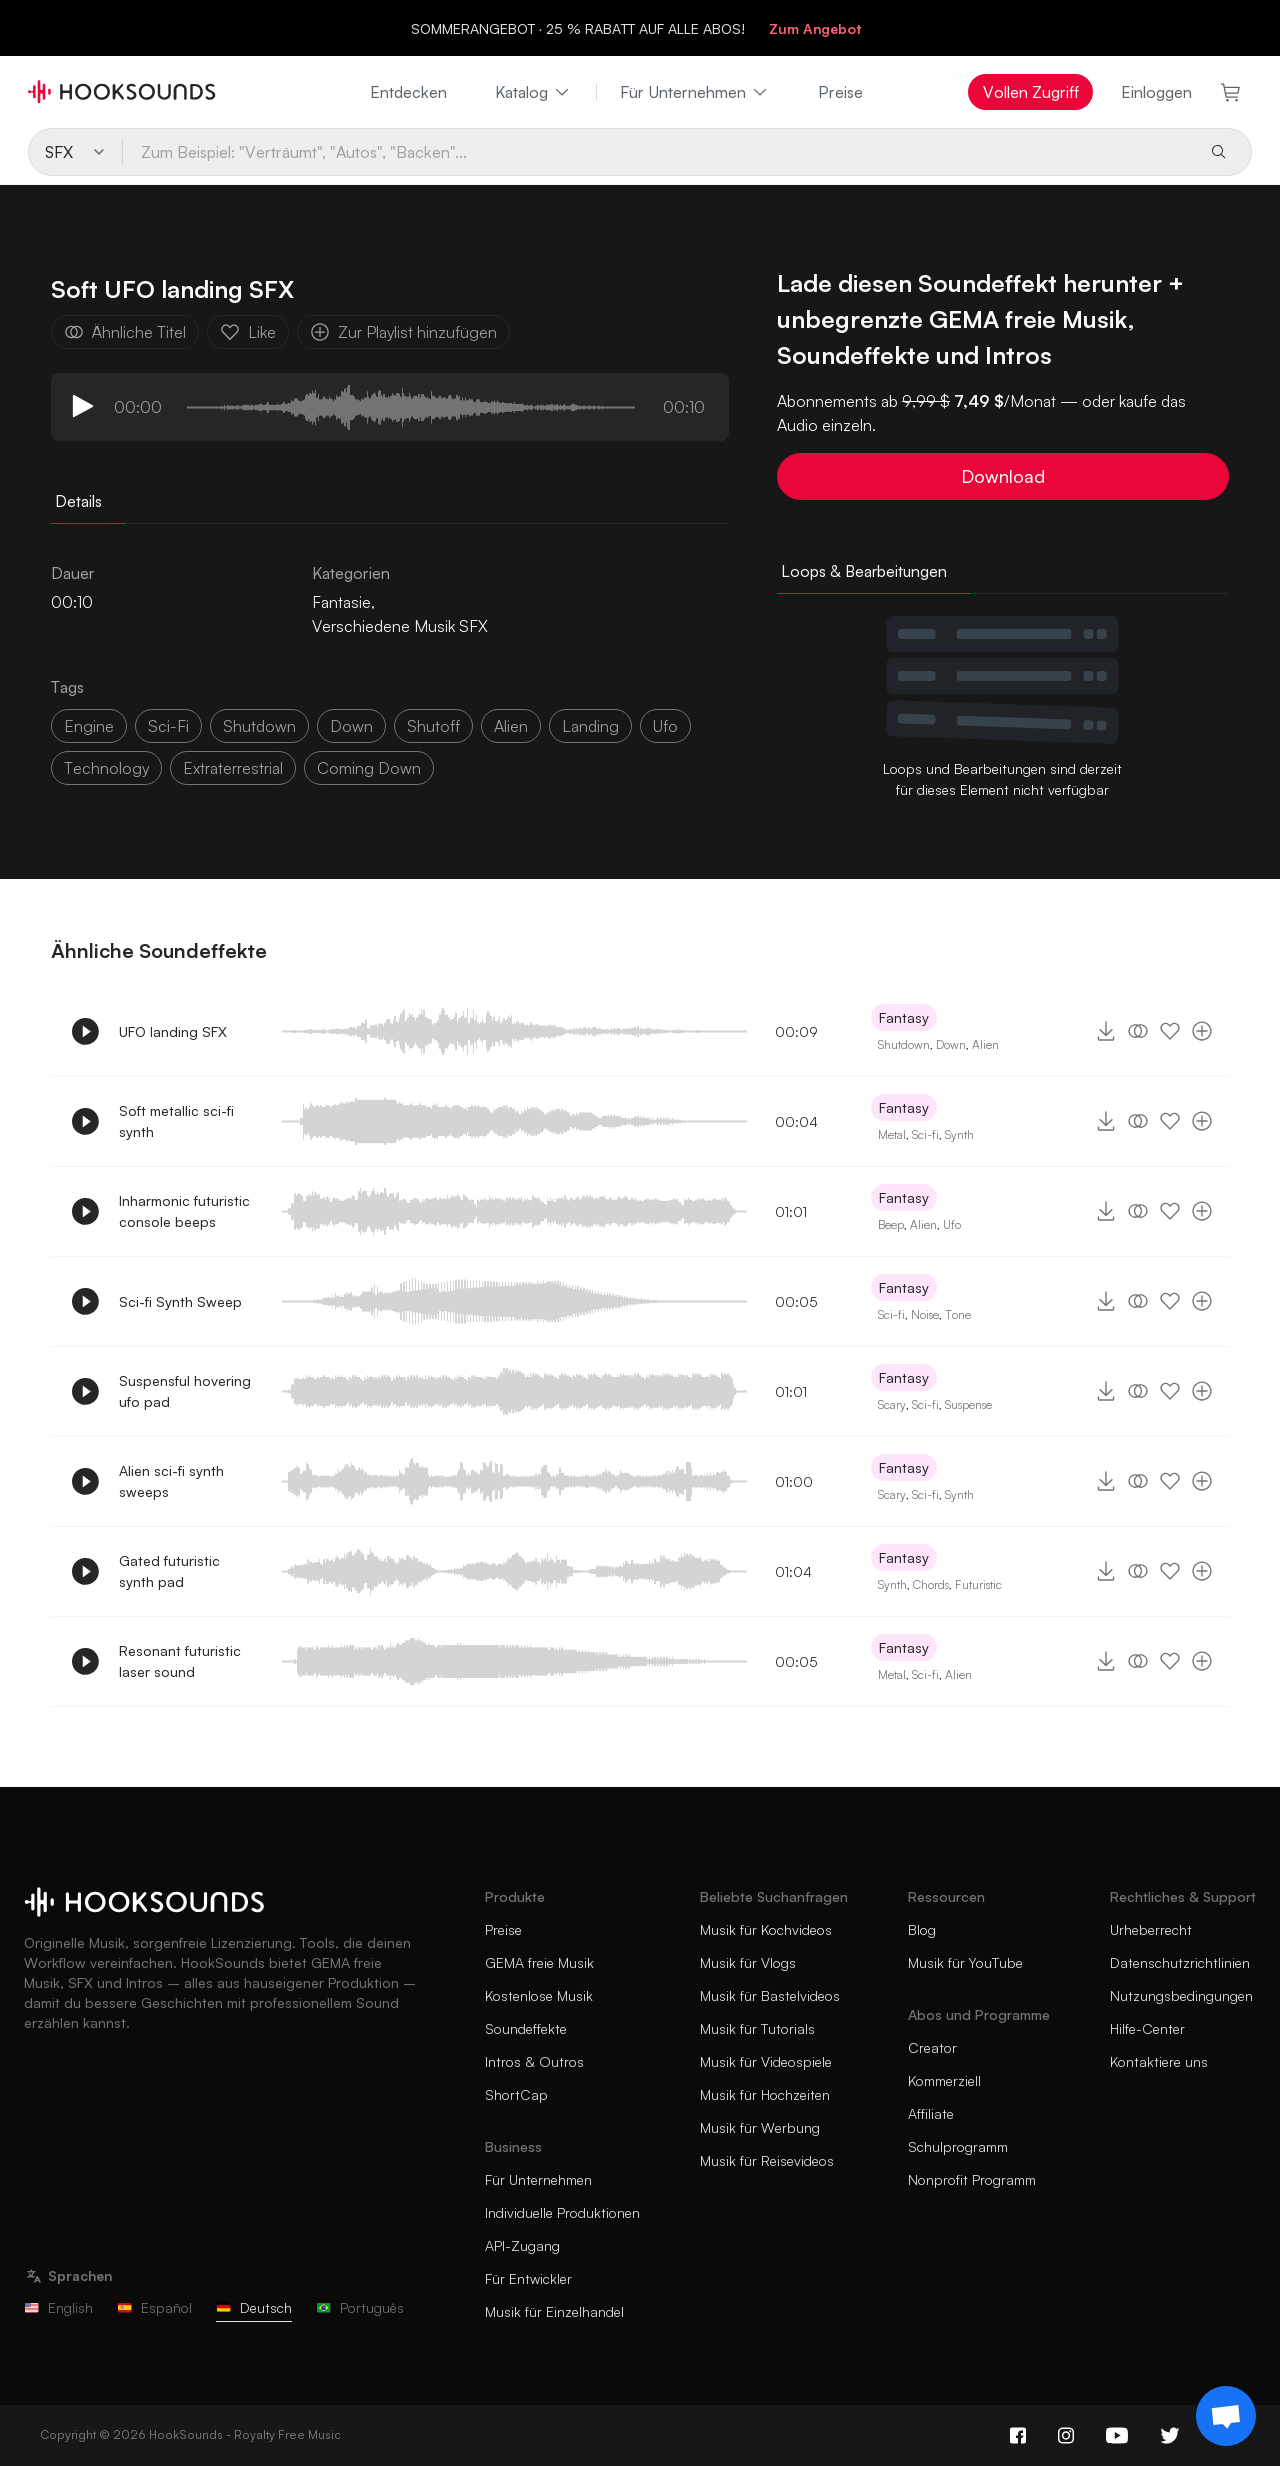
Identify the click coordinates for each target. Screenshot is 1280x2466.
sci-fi (168, 726)
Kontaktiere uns (1159, 2061)
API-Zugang (522, 2245)
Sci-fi (925, 1134)
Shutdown (904, 1044)
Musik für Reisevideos (767, 2160)
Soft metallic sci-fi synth (176, 1121)
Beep (891, 1224)
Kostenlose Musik (539, 1995)
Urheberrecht (1151, 1929)
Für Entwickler (528, 2278)
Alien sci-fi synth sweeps (171, 1481)
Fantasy (904, 1017)
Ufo (952, 1224)
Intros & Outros (534, 2061)
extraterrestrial (233, 768)
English (58, 2307)
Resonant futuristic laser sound (180, 1661)
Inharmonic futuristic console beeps (184, 1211)
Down (951, 1044)
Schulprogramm (958, 2146)
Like (248, 332)
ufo (665, 726)
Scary (892, 1404)
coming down (369, 768)
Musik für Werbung (760, 2127)
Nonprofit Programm (972, 2179)
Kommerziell (944, 2080)
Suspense (968, 1404)
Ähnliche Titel (125, 332)
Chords (931, 1584)
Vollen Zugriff (1031, 92)
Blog (922, 1929)
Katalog (533, 92)
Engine (89, 726)
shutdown (259, 726)
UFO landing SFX (173, 1031)
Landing (590, 726)
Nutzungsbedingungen (1181, 1995)
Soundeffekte (526, 2028)
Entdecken (408, 92)
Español (154, 2307)
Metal (892, 1134)
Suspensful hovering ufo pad (185, 1391)
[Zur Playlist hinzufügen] (1202, 1031)
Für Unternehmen (695, 92)
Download (1003, 476)
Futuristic (978, 1584)
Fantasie (341, 602)
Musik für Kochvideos (766, 1929)
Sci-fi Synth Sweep (180, 1301)
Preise (840, 92)
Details (78, 501)
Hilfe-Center (1147, 2028)
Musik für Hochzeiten (765, 2094)
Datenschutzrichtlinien (1180, 1962)
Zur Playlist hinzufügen (403, 332)
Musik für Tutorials (757, 2028)
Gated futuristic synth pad (169, 1571)
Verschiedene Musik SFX (400, 626)
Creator (932, 2047)
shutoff (433, 726)
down (351, 726)
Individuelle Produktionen (562, 2212)
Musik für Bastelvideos (770, 1995)
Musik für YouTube (965, 1962)
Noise (925, 1314)
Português (360, 2307)
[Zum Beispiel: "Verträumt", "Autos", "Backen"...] (658, 152)
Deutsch (254, 2307)
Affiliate (931, 2113)
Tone (958, 1314)
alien (511, 726)
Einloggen (1156, 92)
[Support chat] (1226, 2416)
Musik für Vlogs (748, 1962)
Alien (985, 1044)
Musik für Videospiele (766, 2061)
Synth (959, 1134)
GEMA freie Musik (539, 1962)
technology (106, 768)
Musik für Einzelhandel (554, 2311)
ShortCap (516, 2094)
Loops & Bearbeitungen (864, 571)
